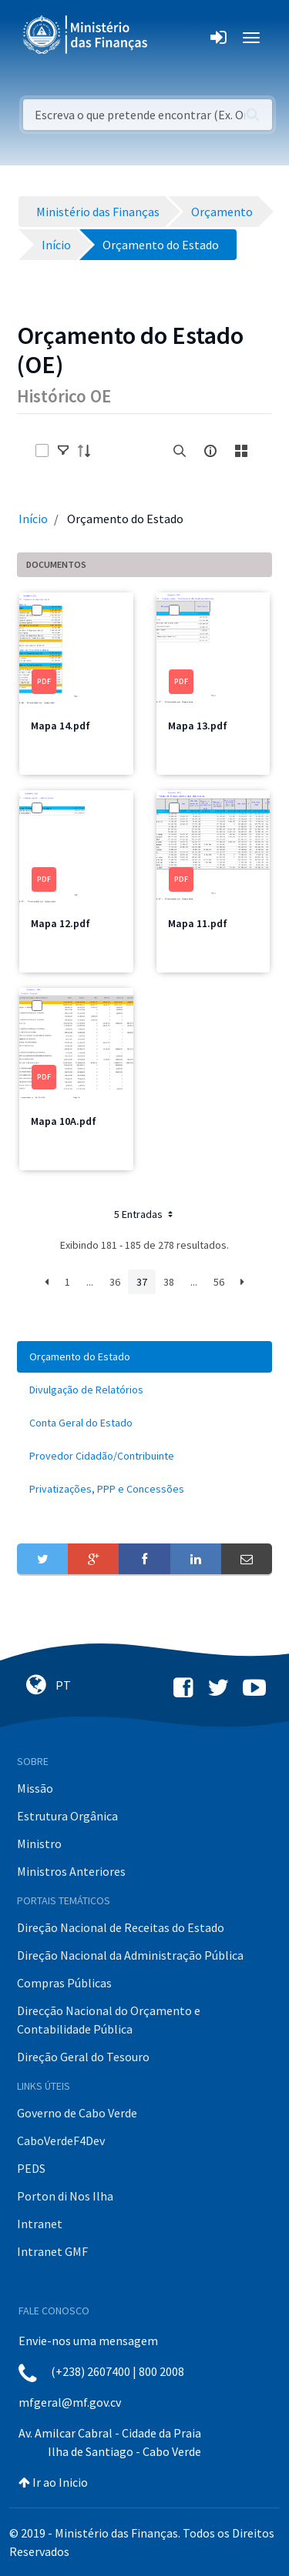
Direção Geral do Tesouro (83, 2056)
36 (114, 1282)
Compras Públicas (64, 1982)
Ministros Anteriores (71, 1871)
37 (141, 1282)
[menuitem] (144, 1357)
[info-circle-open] (210, 451)
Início (33, 518)
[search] (179, 451)
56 (218, 1282)
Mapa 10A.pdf (63, 1121)
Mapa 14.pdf (60, 725)
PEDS (31, 2168)
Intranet (39, 2223)
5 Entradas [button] (145, 1214)
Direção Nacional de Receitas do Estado (120, 1927)
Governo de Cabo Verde (77, 2113)
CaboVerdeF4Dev (61, 2140)
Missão (35, 1788)
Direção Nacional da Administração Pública (130, 1955)
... (89, 1282)
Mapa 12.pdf (60, 923)
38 (168, 1282)
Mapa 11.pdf (197, 923)
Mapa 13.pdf (197, 725)
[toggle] (63, 451)
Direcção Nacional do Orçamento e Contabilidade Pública (108, 2020)
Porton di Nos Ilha (65, 2196)
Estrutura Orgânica (67, 1816)
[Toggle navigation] (172, 37)
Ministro (39, 1843)
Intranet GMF (52, 2251)
